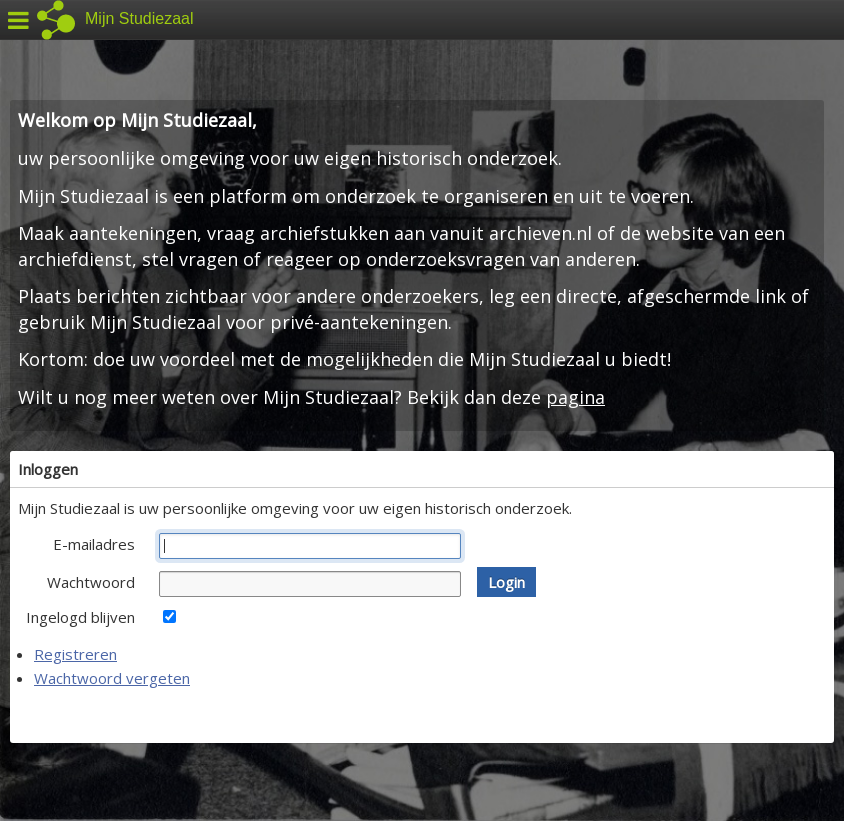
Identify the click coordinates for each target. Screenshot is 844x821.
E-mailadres (94, 544)
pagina (575, 397)
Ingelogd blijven (80, 617)
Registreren (75, 654)
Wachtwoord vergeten (112, 678)
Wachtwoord (91, 582)
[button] (506, 582)
